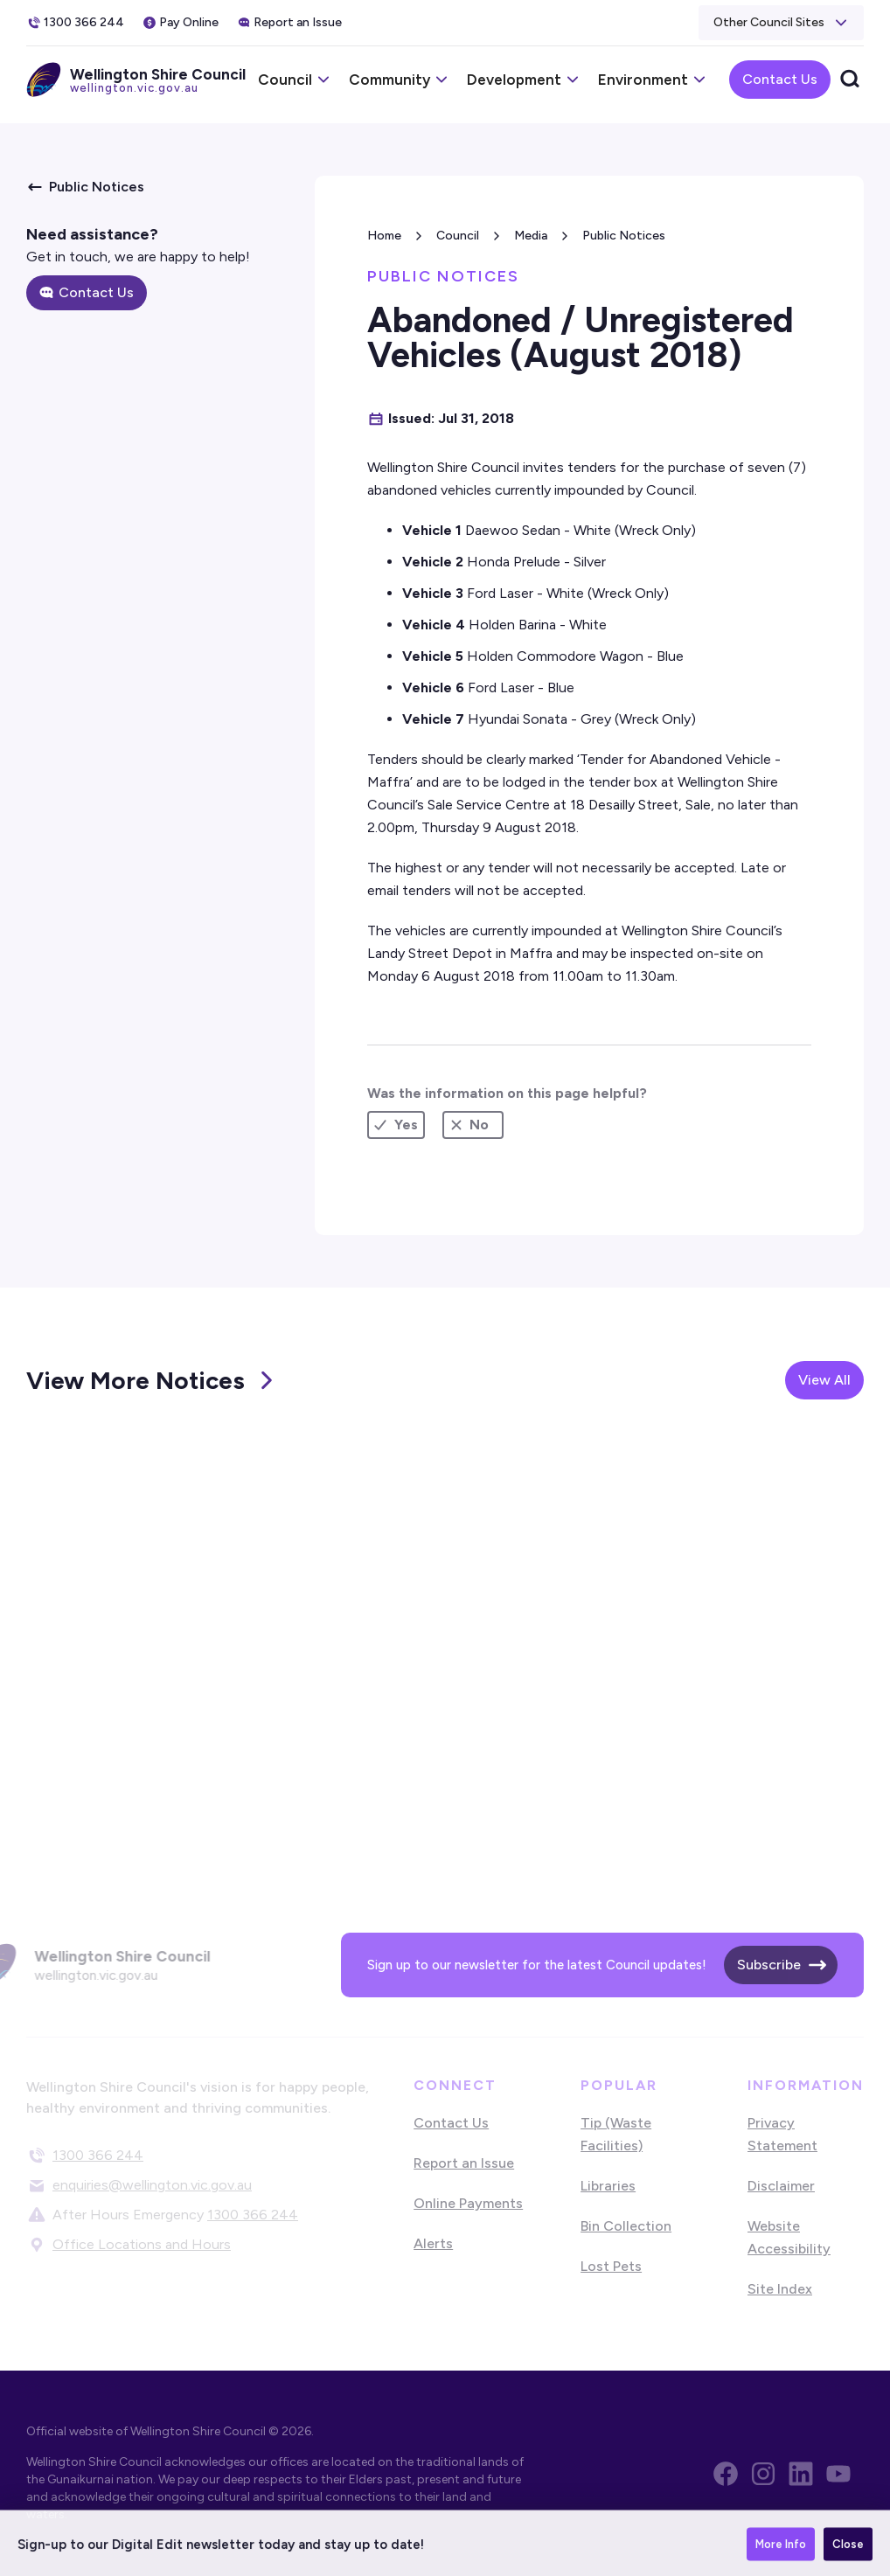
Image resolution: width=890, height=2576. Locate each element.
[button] (781, 22)
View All (824, 1379)
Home (384, 235)
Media (530, 235)
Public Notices (623, 235)
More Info (780, 2550)
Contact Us (779, 79)
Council (457, 235)
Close (848, 2550)
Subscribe (769, 1964)
